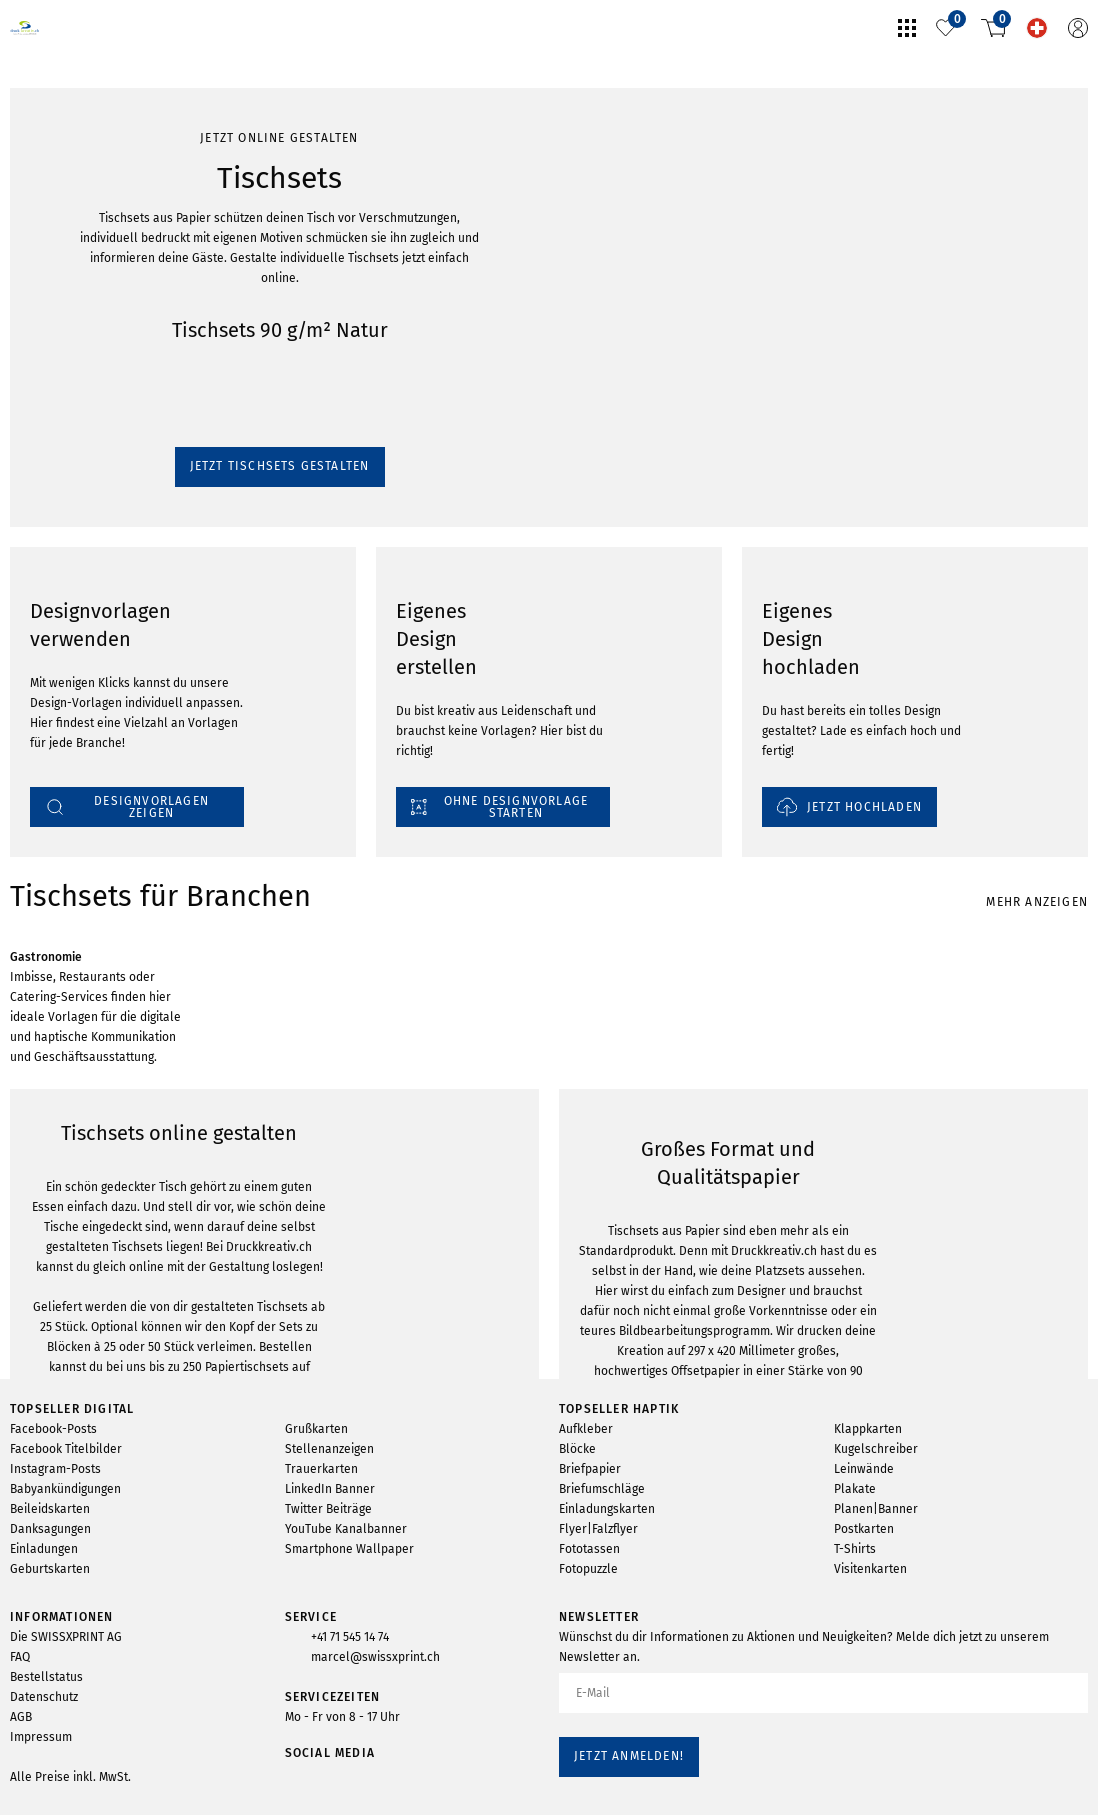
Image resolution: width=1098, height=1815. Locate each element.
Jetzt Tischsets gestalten (88, 283)
